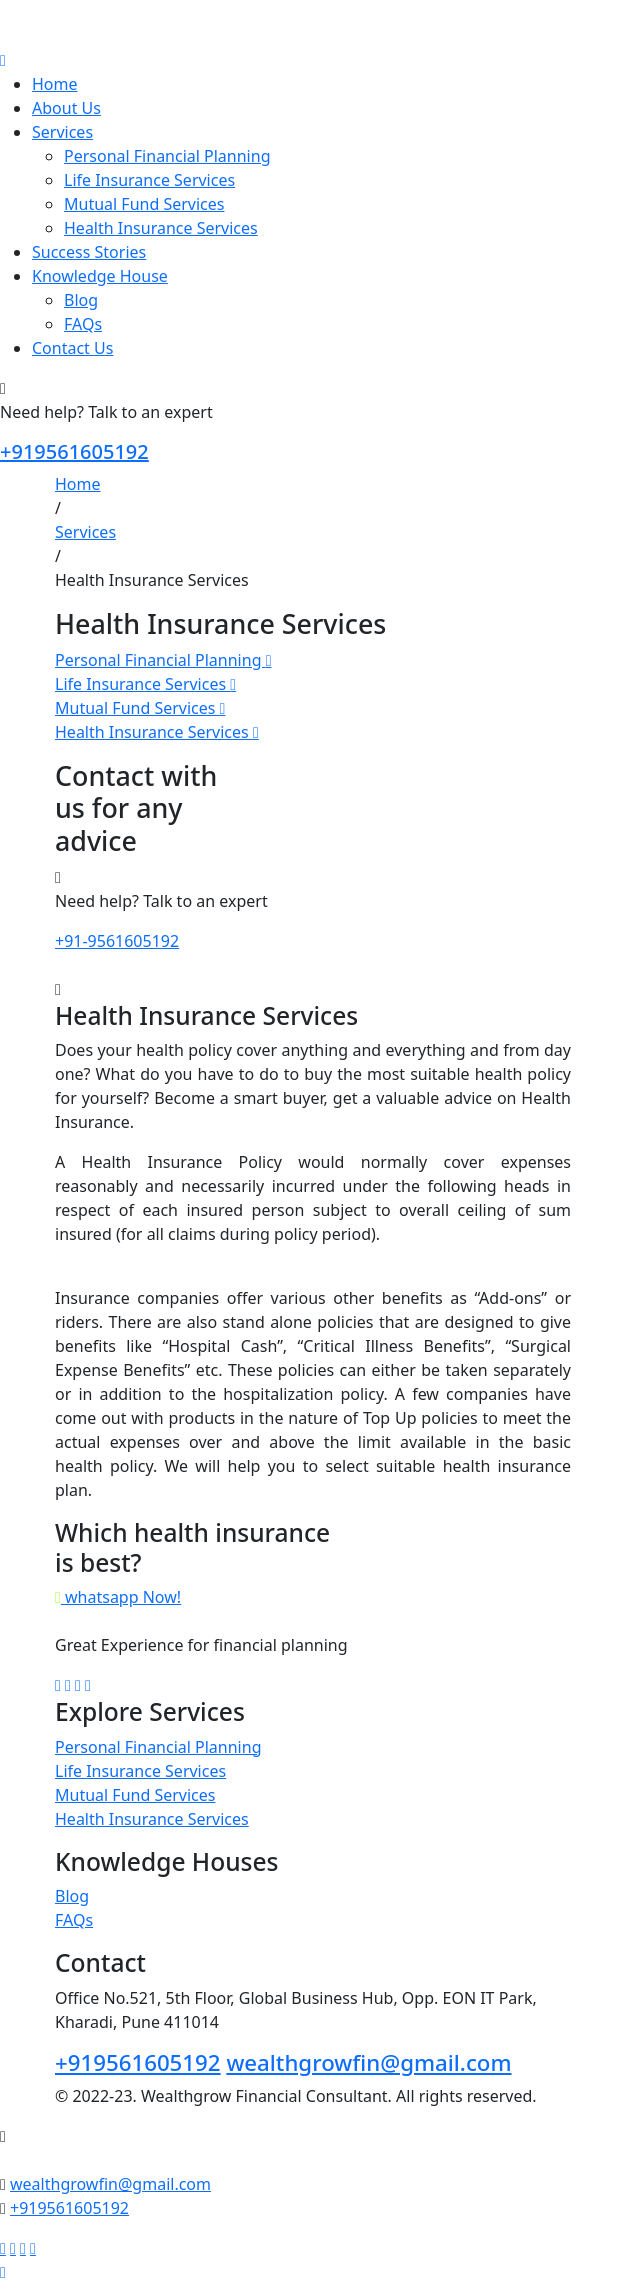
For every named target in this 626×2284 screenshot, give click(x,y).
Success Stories (89, 252)
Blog (81, 300)
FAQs (83, 324)
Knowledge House (100, 276)
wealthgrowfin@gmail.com (368, 2062)
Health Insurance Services (161, 228)
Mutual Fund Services (144, 204)
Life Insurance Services (149, 180)
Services (62, 132)
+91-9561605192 (117, 941)
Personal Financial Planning (167, 156)
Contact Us (72, 348)
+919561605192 (74, 451)
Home (55, 84)
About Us (66, 108)
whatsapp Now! (118, 1597)
